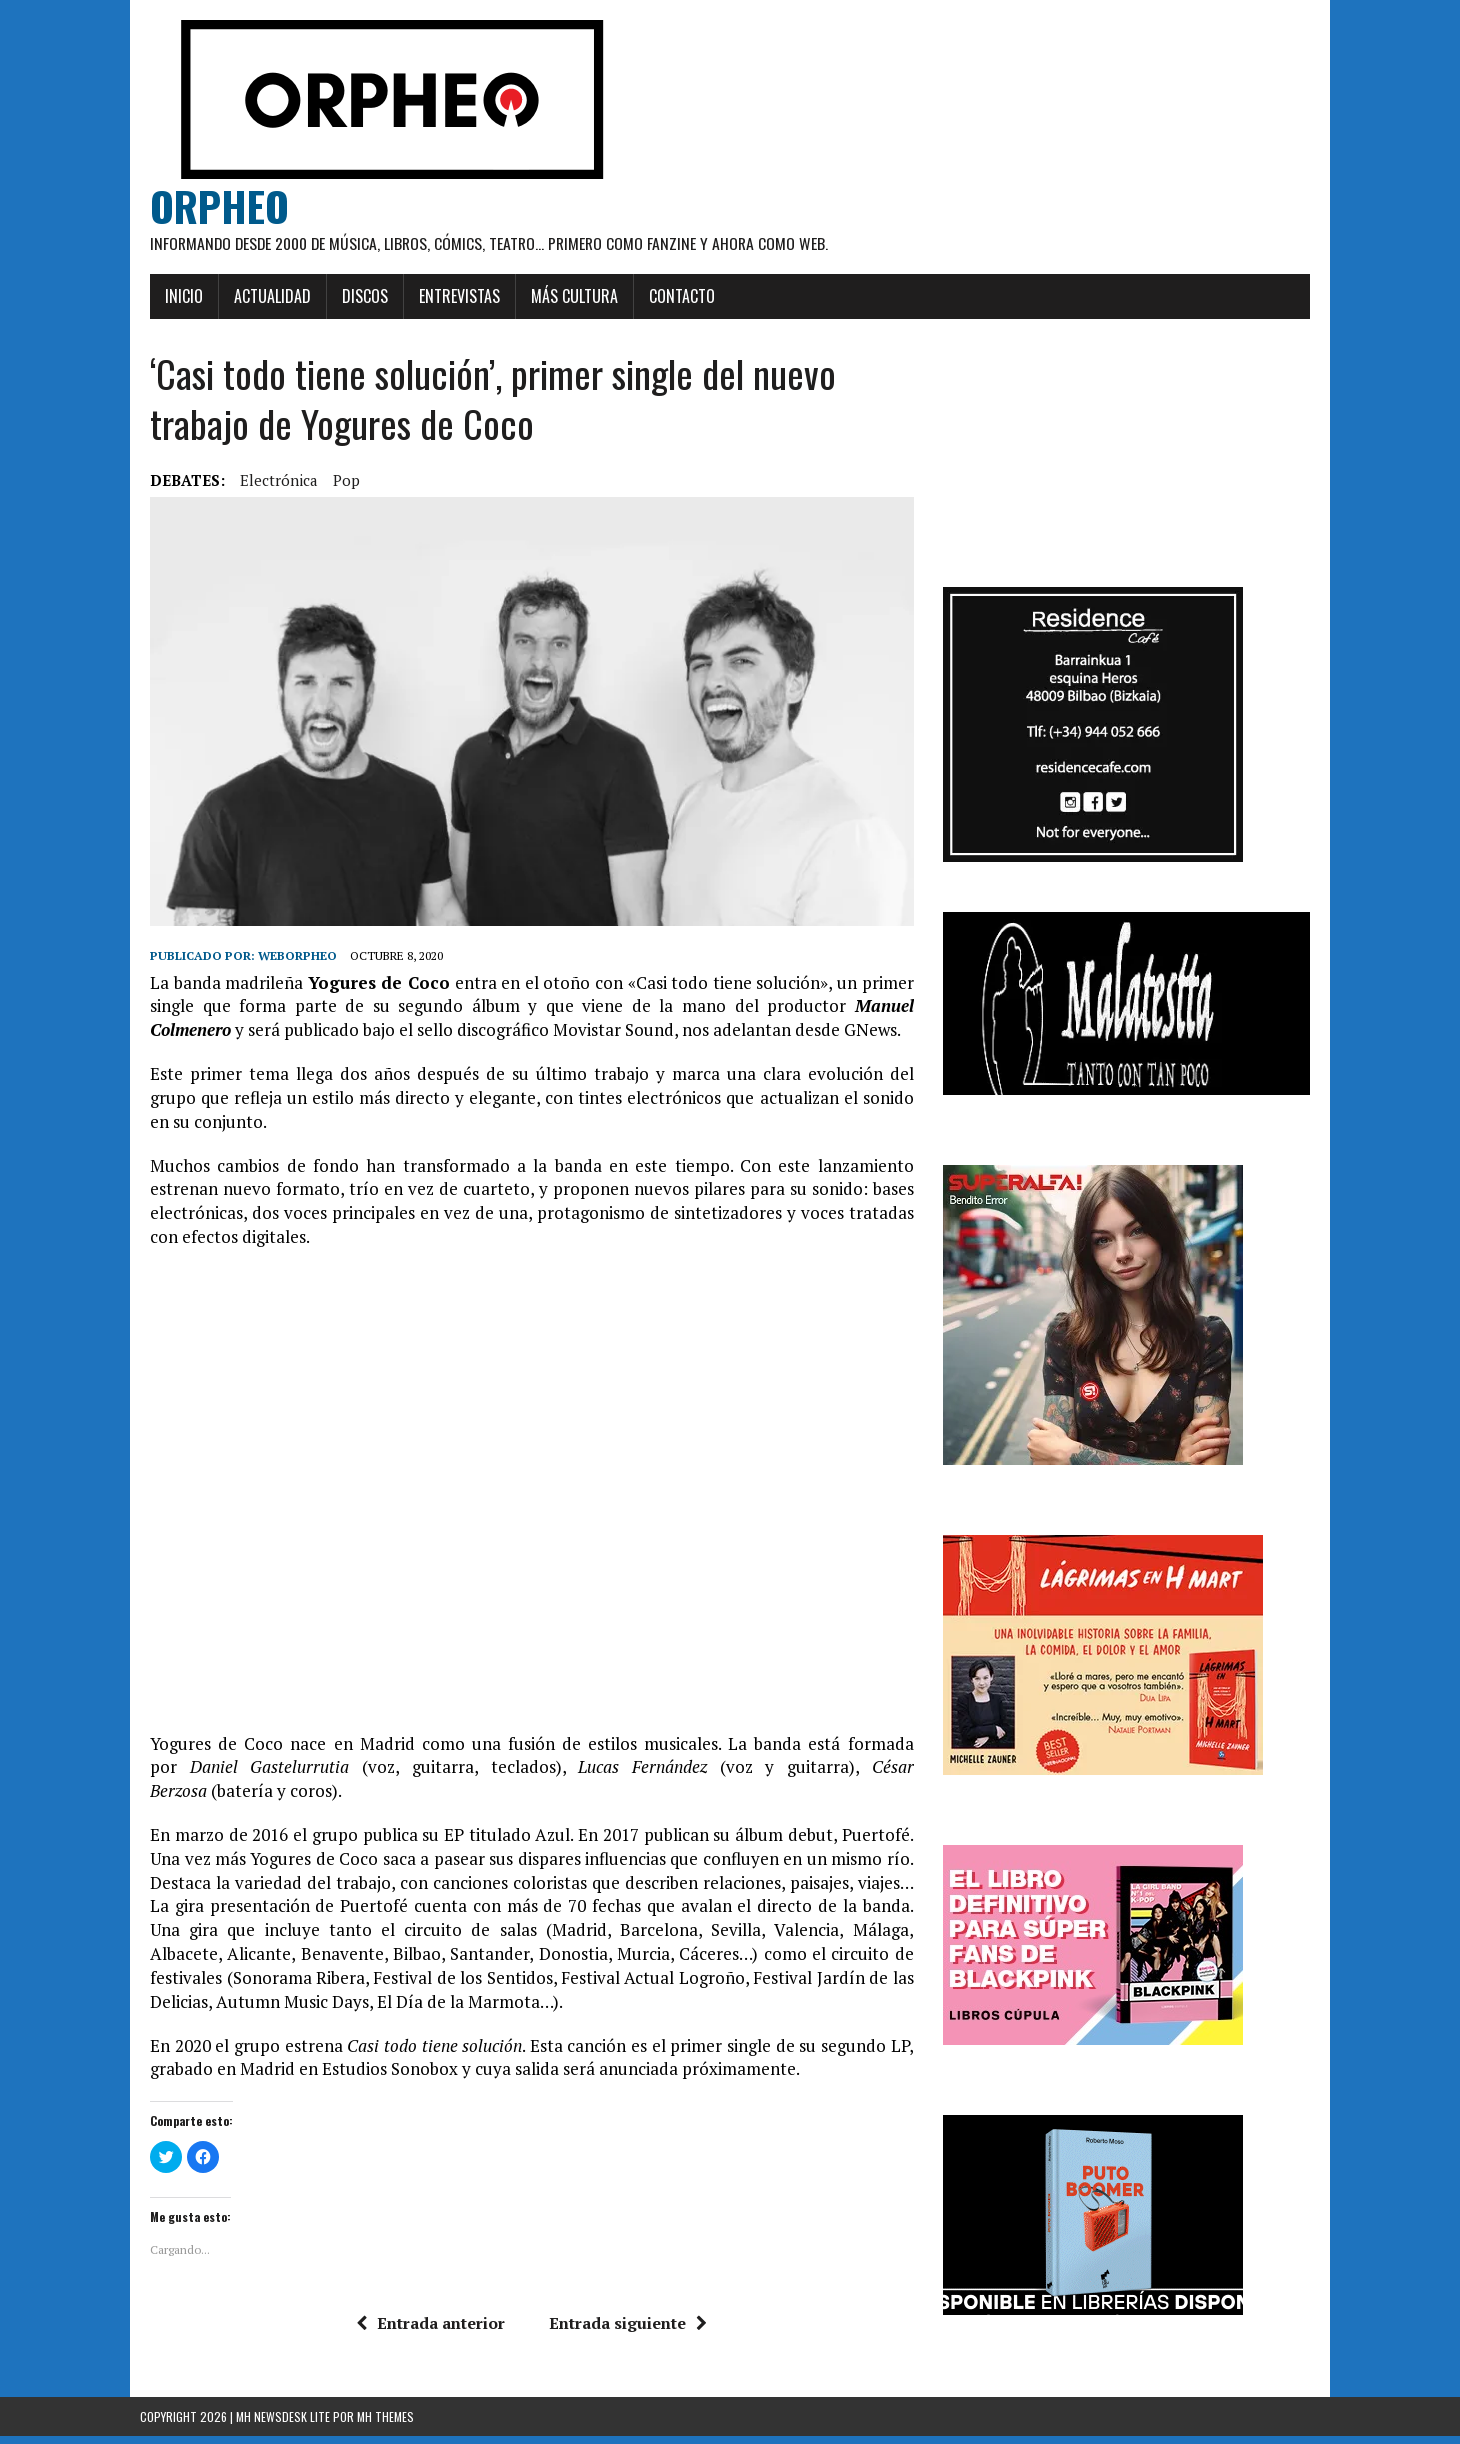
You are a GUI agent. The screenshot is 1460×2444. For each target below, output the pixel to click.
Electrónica (269, 481)
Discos (355, 296)
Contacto (672, 296)
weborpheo (287, 964)
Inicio (174, 296)
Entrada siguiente (625, 2331)
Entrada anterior (427, 2331)
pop (336, 481)
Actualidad (262, 296)
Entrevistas (449, 296)
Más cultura (564, 296)
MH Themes (385, 2424)
